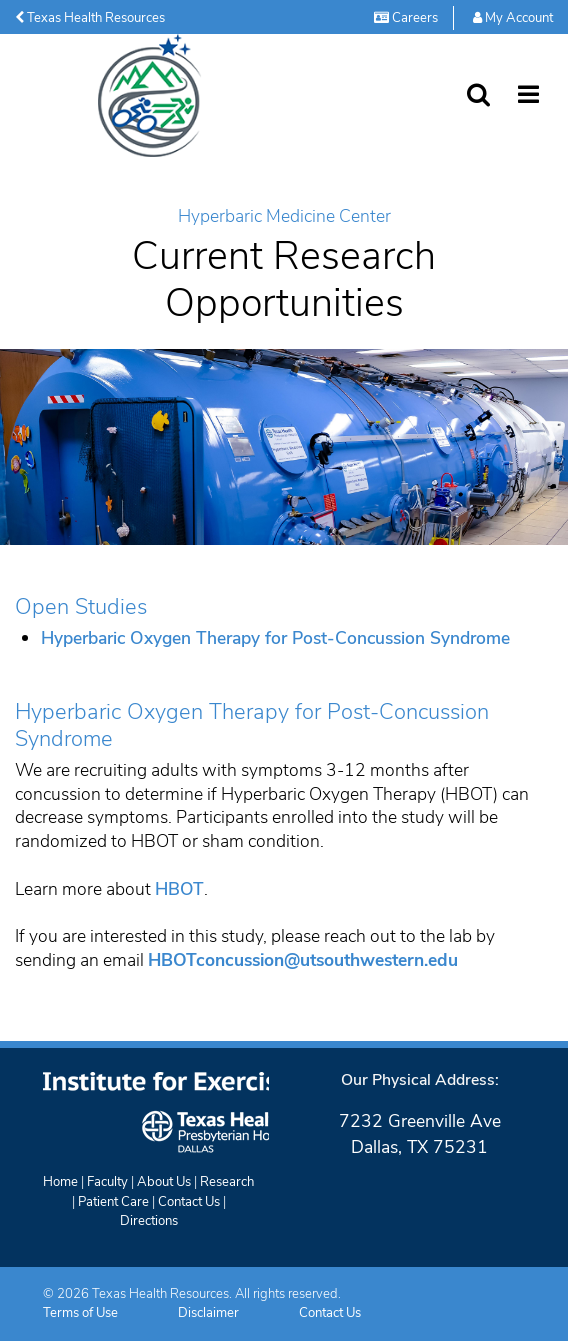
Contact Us (189, 1202)
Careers (406, 18)
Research (227, 1182)
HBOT (179, 889)
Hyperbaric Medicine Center (284, 217)
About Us (164, 1182)
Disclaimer (208, 1313)
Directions (149, 1221)
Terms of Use (80, 1313)
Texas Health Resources (90, 18)
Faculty (107, 1182)
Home (60, 1182)
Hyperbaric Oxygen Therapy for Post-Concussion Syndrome (275, 638)
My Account (513, 18)
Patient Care (113, 1202)
